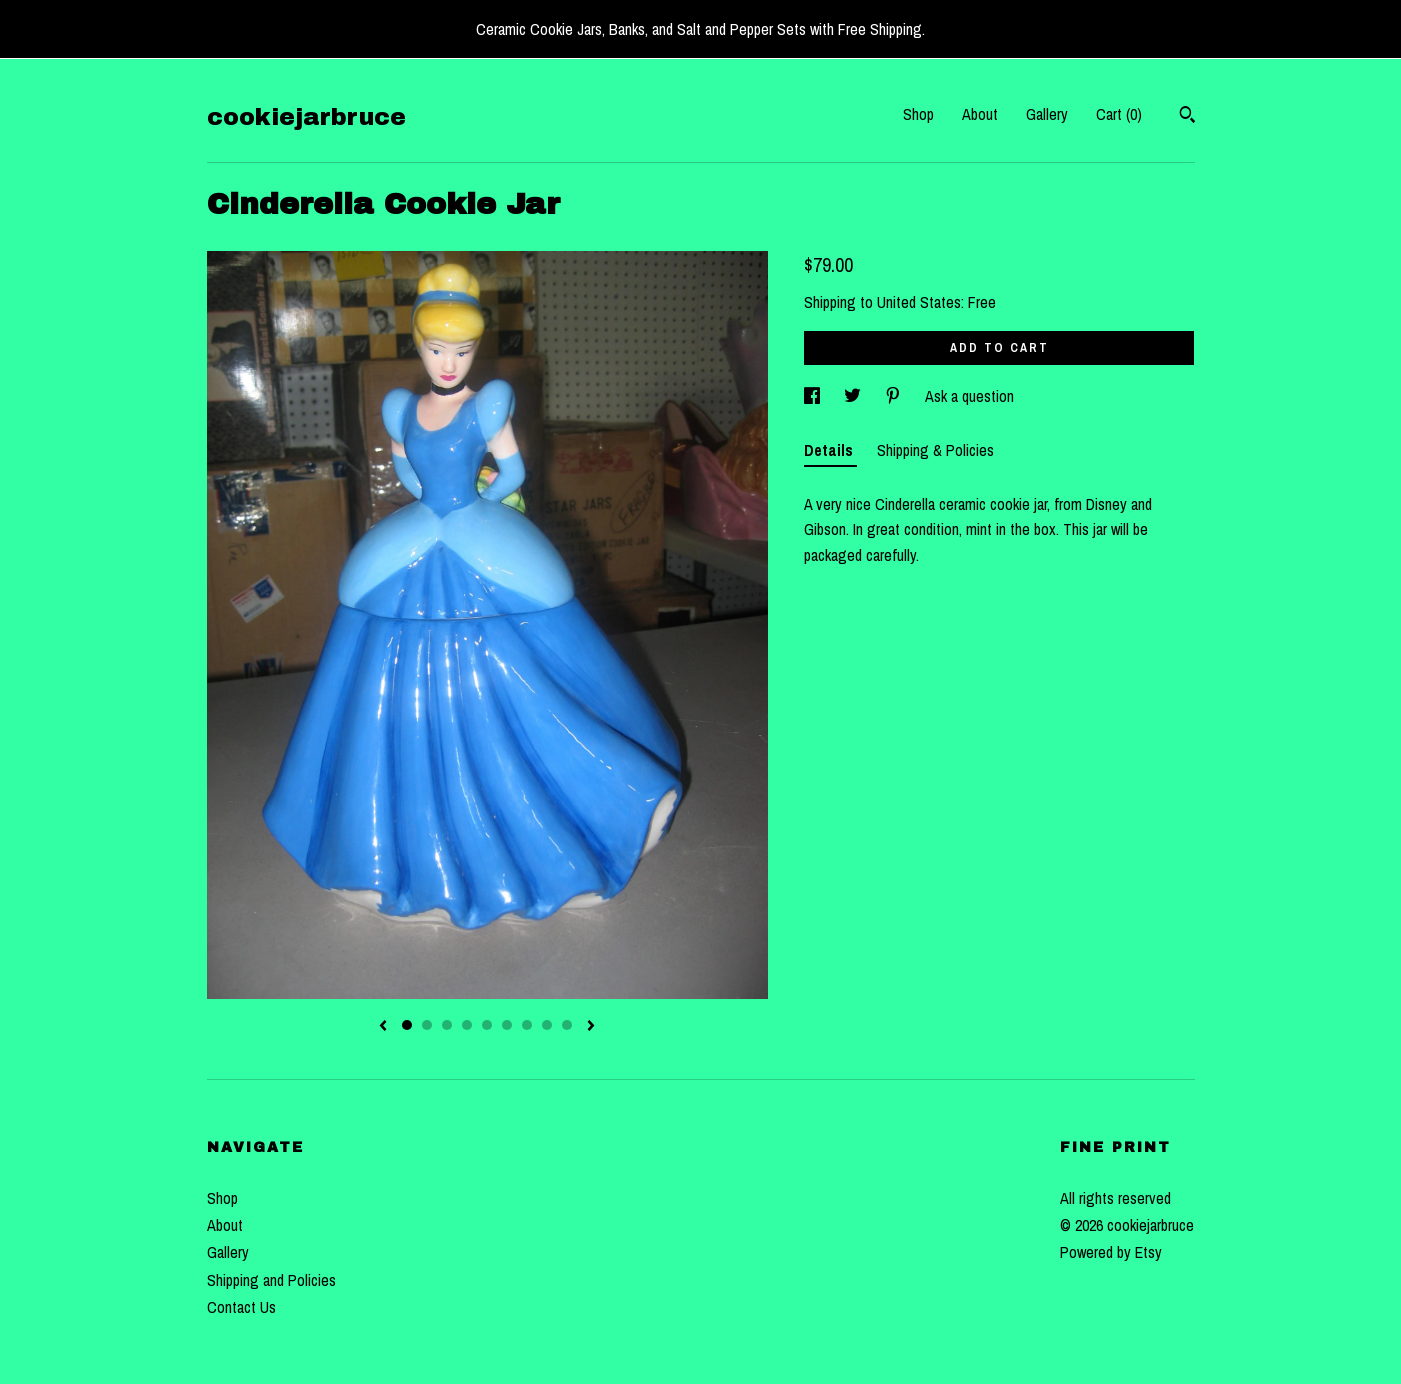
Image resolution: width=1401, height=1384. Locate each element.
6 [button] (507, 1025)
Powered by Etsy (1111, 1252)
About (980, 114)
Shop (918, 114)
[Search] (1187, 117)
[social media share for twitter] (854, 396)
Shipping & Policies (935, 450)
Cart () (1119, 114)
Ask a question (969, 396)
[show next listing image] (591, 1027)
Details (830, 450)
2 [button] (427, 1025)
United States (919, 302)
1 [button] (407, 1025)
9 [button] (567, 1025)
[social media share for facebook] (814, 396)
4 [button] (467, 1025)
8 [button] (547, 1025)
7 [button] (527, 1025)
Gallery (1047, 114)
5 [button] (487, 1025)
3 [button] (447, 1025)
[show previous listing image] (383, 1027)
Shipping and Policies (271, 1280)
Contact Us (241, 1307)
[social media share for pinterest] (895, 396)
